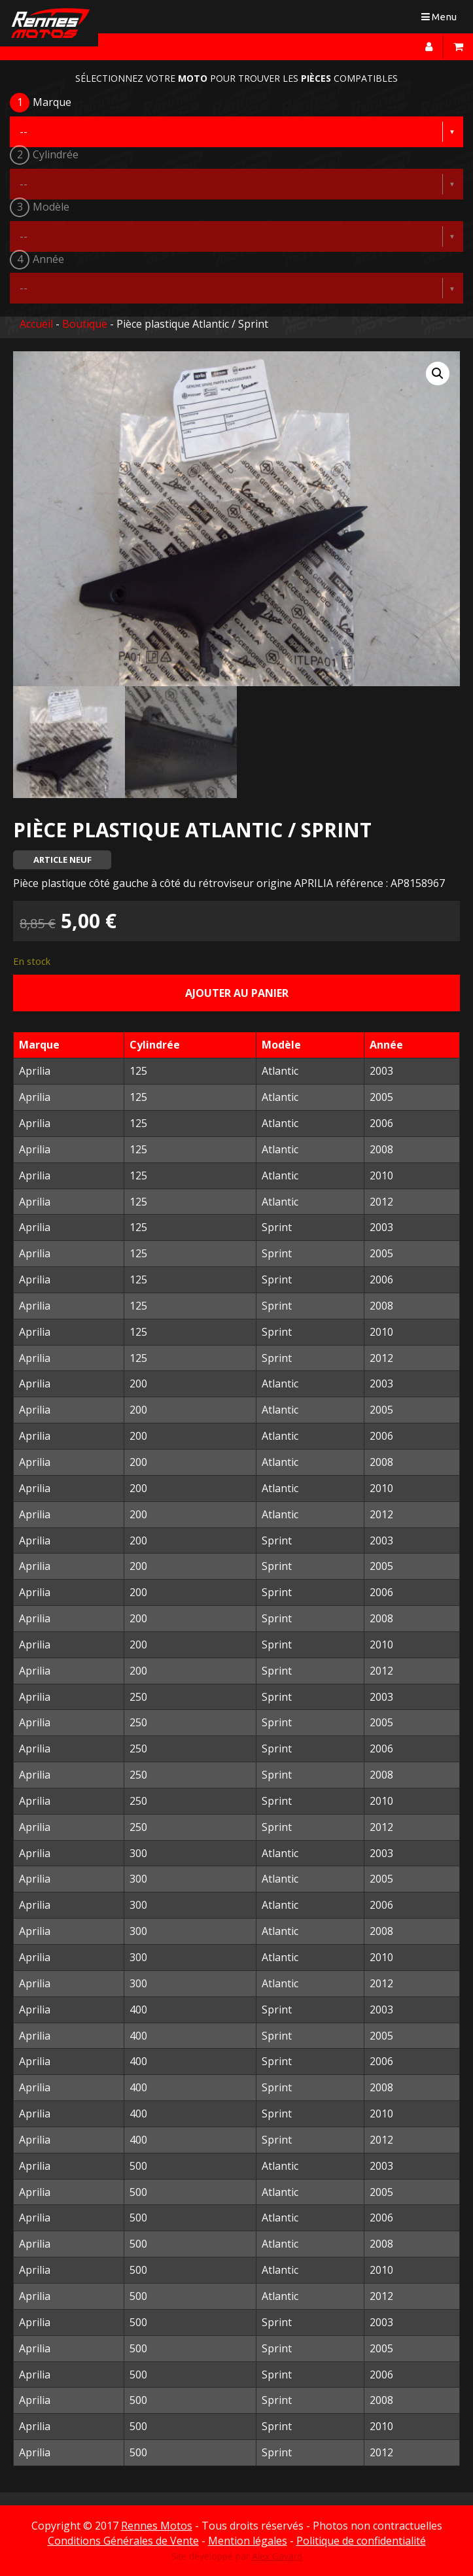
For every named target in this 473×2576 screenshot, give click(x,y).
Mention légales (247, 2540)
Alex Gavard (277, 2556)
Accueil (36, 324)
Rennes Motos (156, 2525)
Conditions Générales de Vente (123, 2540)
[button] (437, 373)
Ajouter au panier (237, 993)
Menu (442, 19)
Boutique (84, 324)
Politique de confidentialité (361, 2540)
